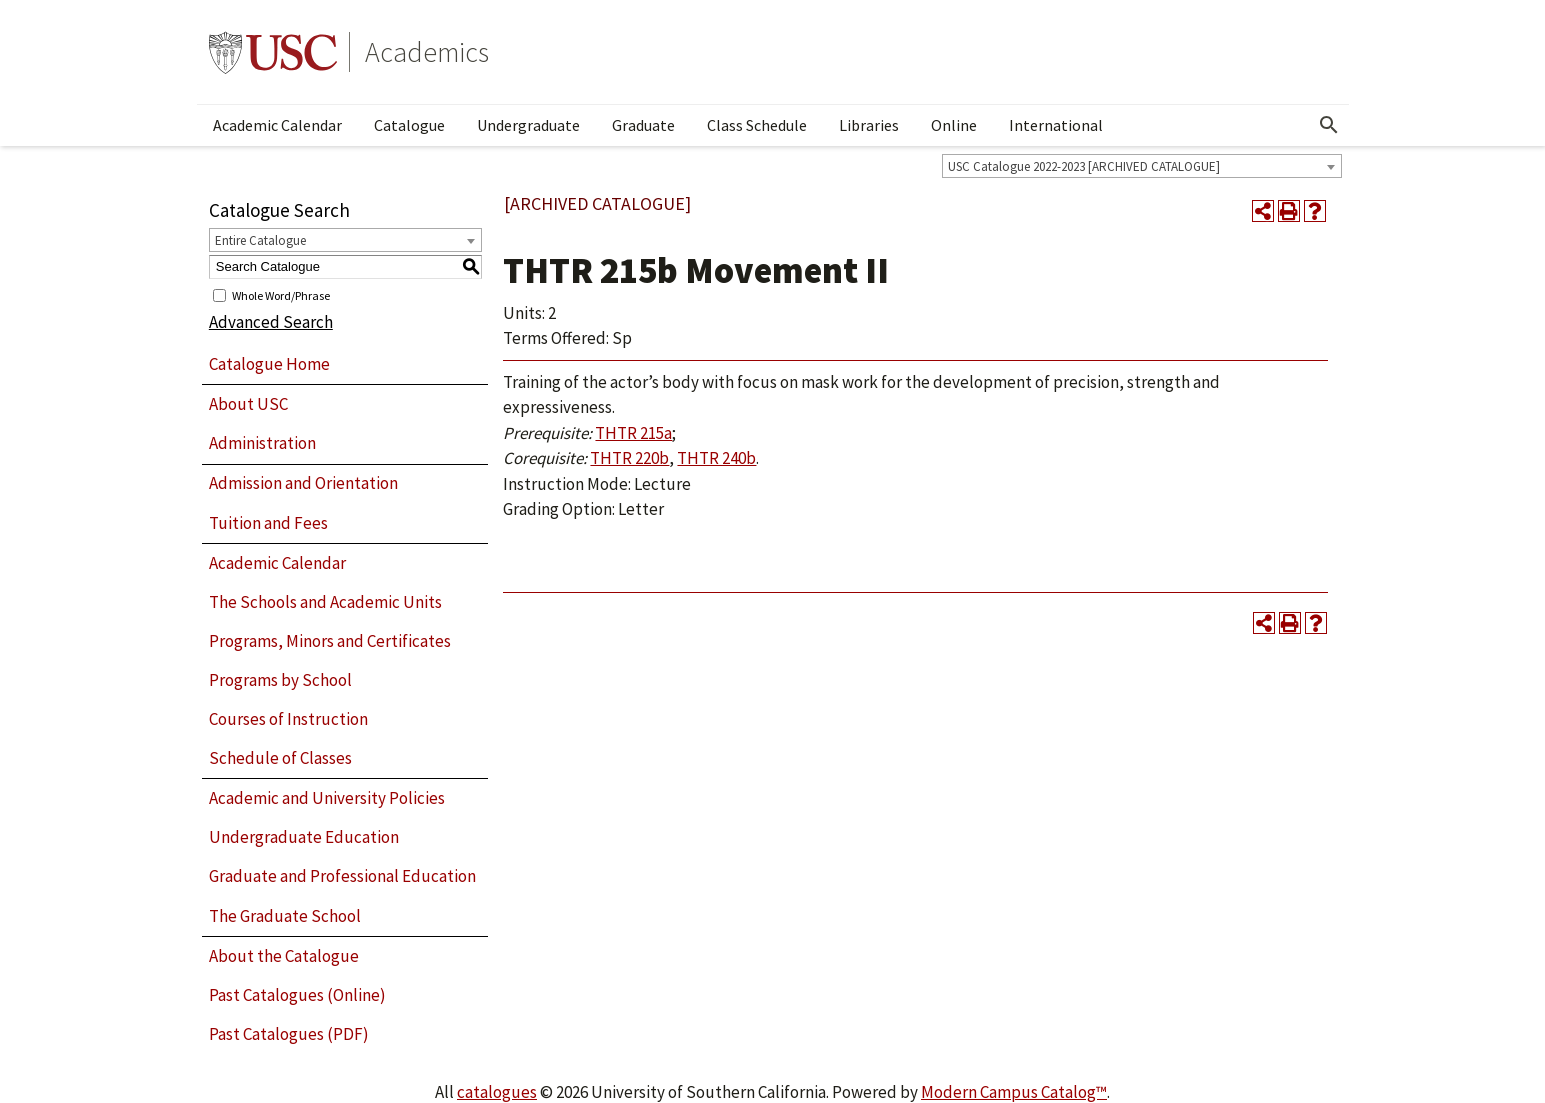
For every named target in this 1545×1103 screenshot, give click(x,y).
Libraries (869, 125)
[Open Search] (1329, 125)
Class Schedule (757, 125)
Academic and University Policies (327, 798)
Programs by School (280, 680)
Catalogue (409, 125)
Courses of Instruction (288, 719)
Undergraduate (528, 125)
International (1056, 125)
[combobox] (1142, 166)
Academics (427, 52)
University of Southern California (273, 52)
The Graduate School (285, 916)
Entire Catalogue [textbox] (260, 240)
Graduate (643, 125)
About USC (248, 404)
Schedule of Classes (280, 758)
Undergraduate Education (304, 837)
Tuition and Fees (268, 523)
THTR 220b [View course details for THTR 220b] (629, 458)
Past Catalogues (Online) (297, 995)
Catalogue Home (269, 364)
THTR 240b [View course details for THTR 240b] (716, 458)
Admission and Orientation (303, 483)
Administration (262, 443)
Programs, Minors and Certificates (330, 641)
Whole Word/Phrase (281, 294)
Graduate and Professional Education (342, 876)
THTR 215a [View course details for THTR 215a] (633, 433)
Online (954, 125)
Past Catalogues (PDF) (289, 1034)
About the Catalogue (284, 956)
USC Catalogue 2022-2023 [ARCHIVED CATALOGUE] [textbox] (1084, 166)
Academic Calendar (277, 125)
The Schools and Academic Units (325, 602)
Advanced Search (271, 322)
